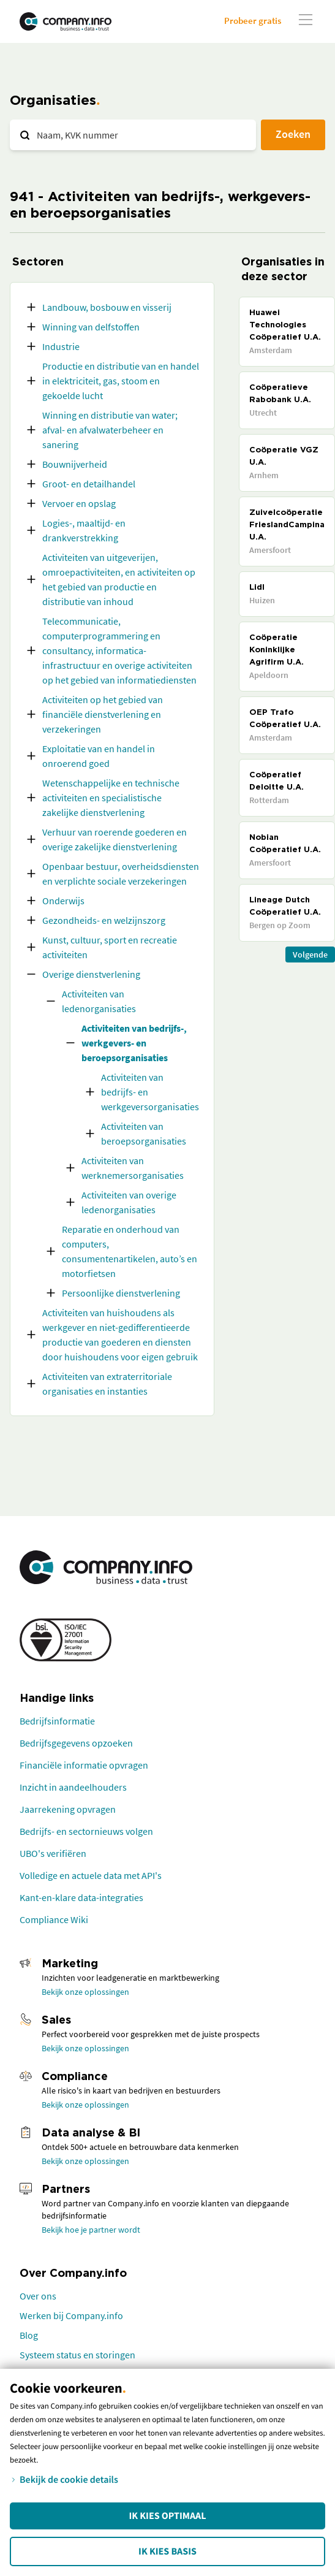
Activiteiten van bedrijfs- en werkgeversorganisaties (150, 1092)
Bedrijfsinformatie (57, 1721)
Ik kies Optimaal (167, 2516)
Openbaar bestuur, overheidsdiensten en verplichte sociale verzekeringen (120, 873)
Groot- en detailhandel (88, 484)
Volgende (310, 954)
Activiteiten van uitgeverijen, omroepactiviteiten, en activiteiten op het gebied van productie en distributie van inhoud (118, 579)
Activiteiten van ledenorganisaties (99, 1001)
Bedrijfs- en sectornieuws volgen (86, 1831)
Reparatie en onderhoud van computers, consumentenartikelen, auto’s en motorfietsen (129, 1251)
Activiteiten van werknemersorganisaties (132, 1167)
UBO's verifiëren (53, 1853)
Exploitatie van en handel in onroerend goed (98, 755)
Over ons (38, 2296)
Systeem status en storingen (77, 2355)
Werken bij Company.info (71, 2315)
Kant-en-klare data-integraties (81, 1897)
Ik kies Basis (167, 2551)
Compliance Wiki (54, 1919)
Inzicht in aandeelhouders (73, 1787)
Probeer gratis (252, 20)
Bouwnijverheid (74, 464)
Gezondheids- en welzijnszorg (103, 920)
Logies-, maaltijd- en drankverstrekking (84, 530)
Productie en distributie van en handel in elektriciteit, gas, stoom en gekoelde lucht (120, 381)
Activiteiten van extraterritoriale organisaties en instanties (107, 1383)
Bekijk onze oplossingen (85, 1991)
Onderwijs (63, 900)
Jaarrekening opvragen (68, 1809)
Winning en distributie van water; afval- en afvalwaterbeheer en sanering (110, 430)
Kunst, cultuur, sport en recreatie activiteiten (109, 947)
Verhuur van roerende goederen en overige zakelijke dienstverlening (114, 839)
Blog (29, 2335)
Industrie (61, 346)
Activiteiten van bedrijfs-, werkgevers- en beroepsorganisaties (134, 1043)
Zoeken (293, 134)
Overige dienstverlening (91, 974)
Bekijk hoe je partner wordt (91, 2229)
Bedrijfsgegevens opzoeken (76, 1743)
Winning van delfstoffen (91, 327)
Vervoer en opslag (79, 503)
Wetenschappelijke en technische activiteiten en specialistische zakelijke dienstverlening (110, 797)
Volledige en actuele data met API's (91, 1875)
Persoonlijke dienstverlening (121, 1293)
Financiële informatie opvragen (84, 1765)
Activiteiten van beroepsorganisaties (143, 1133)
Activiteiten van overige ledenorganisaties (128, 1202)
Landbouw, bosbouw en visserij (106, 307)
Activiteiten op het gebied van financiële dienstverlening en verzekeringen (102, 714)
